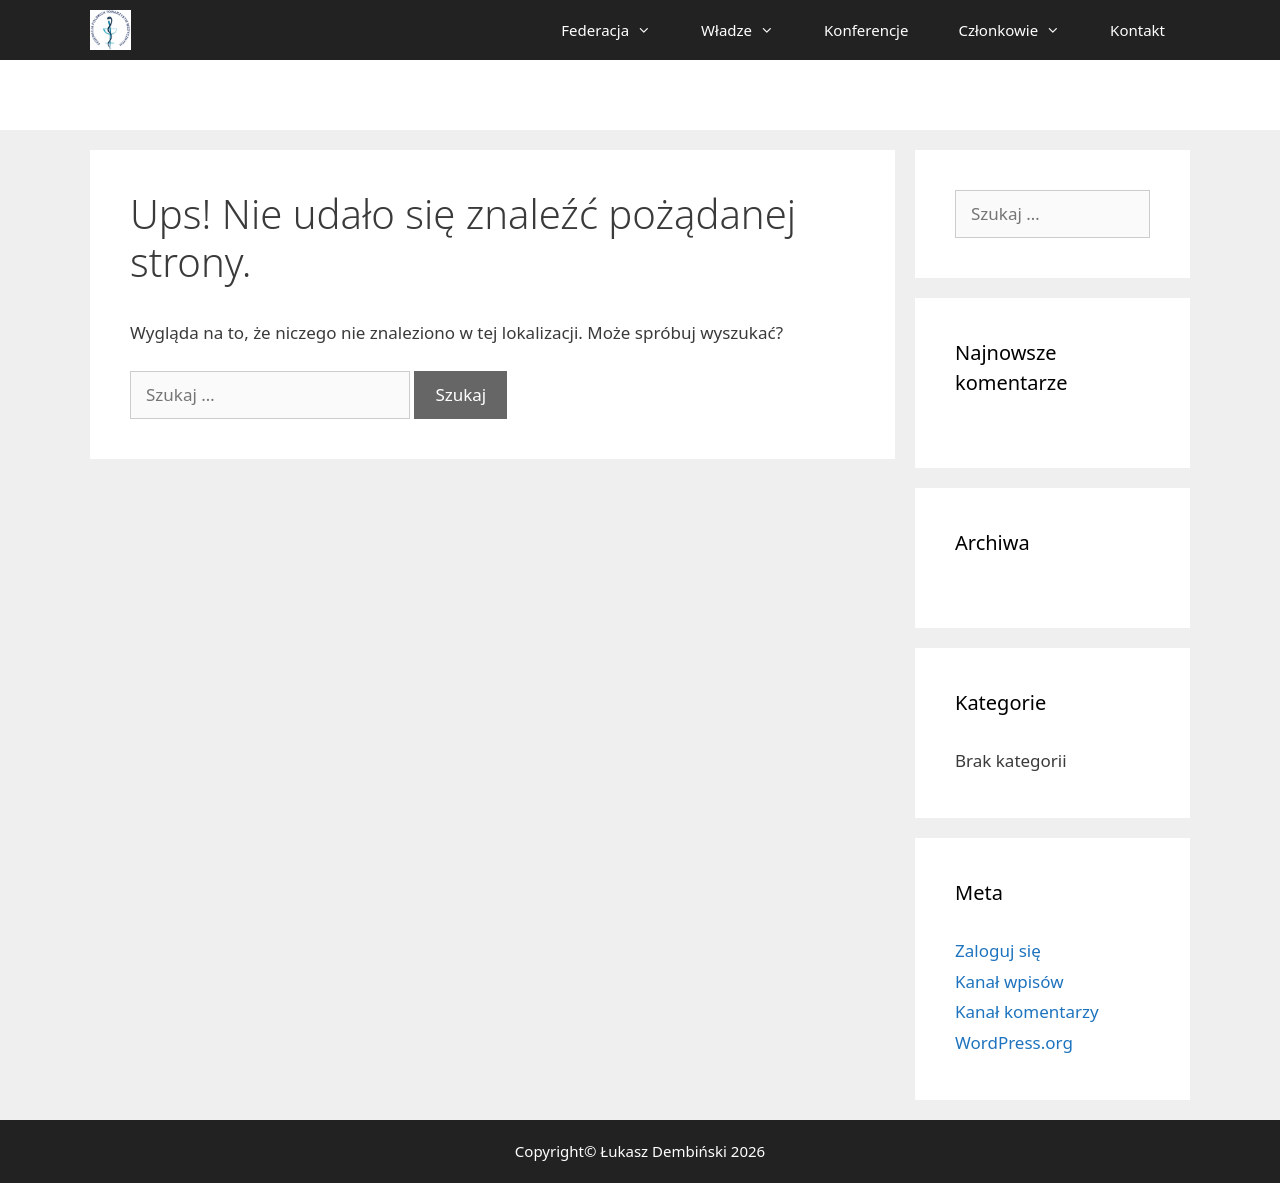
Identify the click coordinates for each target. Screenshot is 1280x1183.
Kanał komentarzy (1027, 1011)
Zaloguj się (998, 950)
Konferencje (866, 30)
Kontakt (1137, 30)
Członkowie (1021, 30)
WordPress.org (1014, 1042)
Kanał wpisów (1009, 981)
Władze (750, 30)
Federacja (618, 30)
